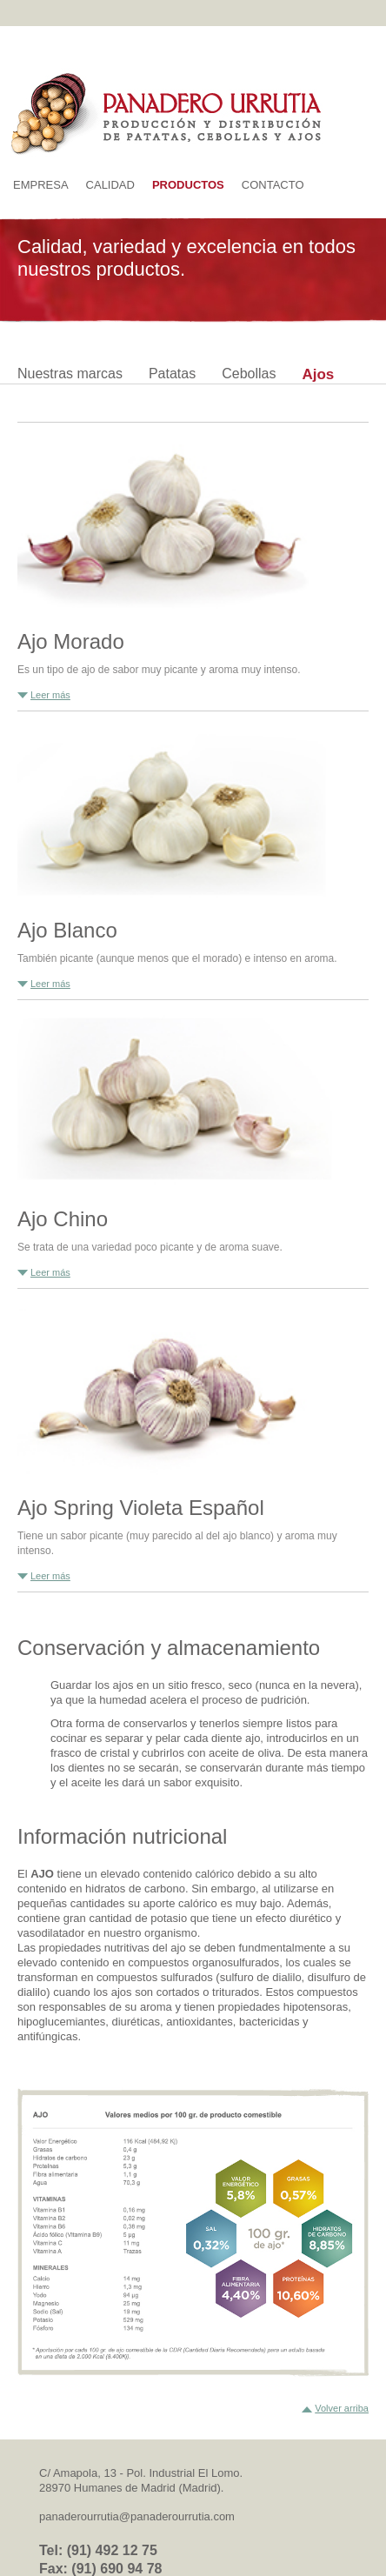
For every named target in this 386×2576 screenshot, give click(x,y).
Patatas (172, 373)
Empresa (41, 184)
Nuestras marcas (70, 373)
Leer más (50, 695)
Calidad (110, 184)
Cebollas (249, 373)
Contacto (273, 184)
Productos (188, 184)
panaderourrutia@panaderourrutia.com (137, 2516)
